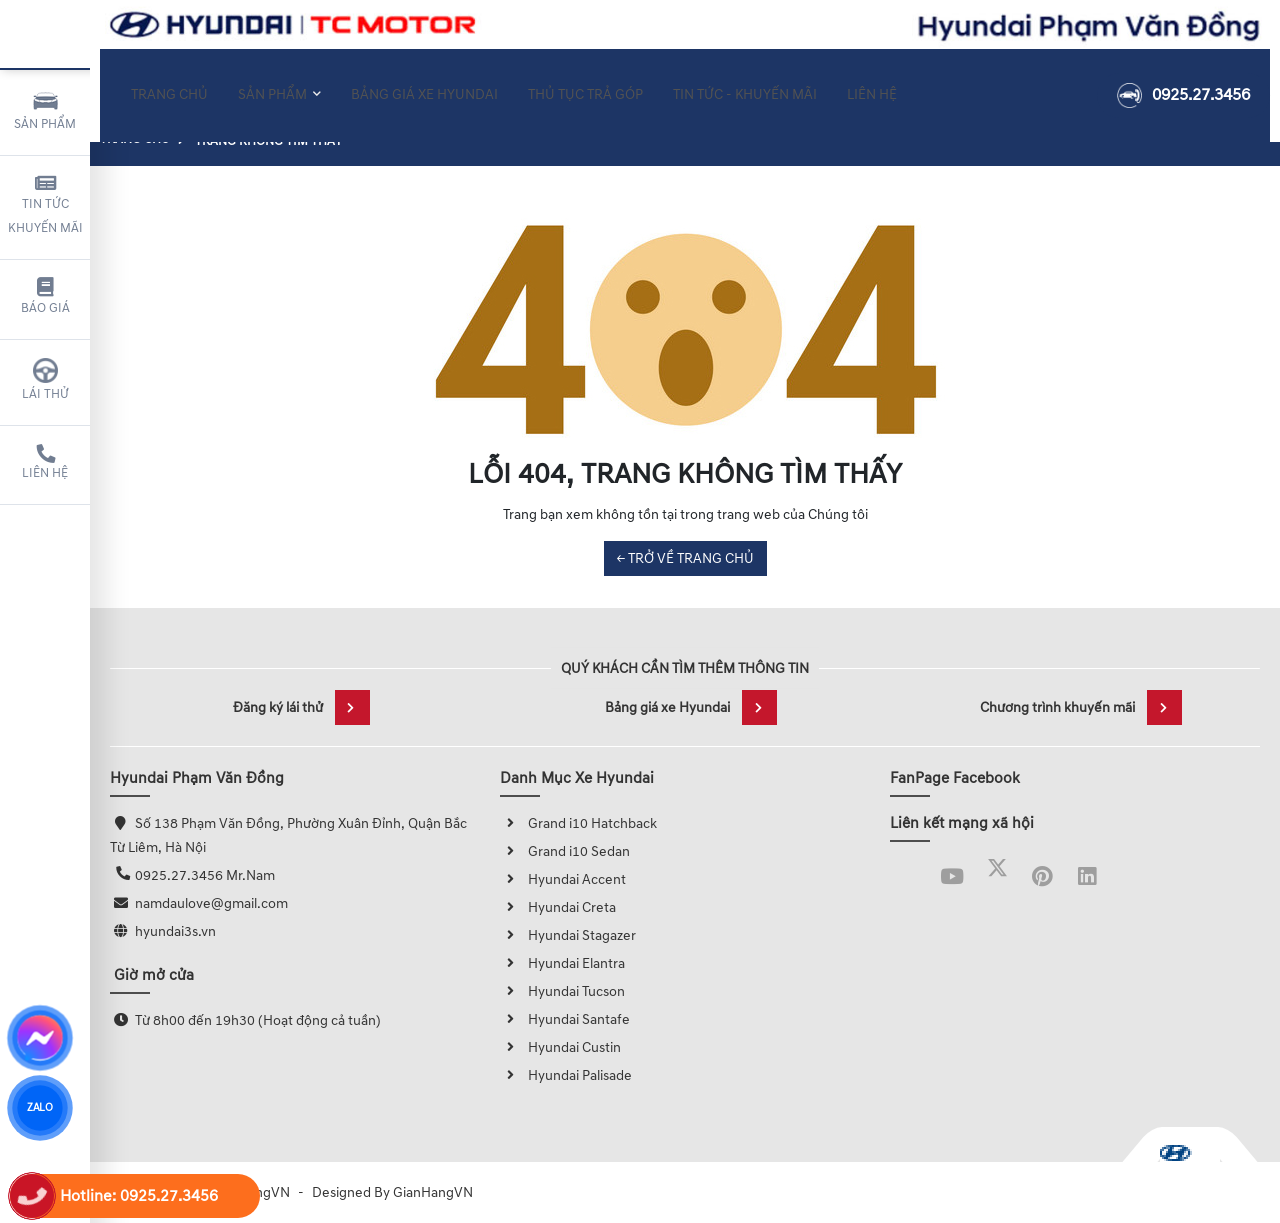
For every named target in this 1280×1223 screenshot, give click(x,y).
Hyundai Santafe (565, 1019)
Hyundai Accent (563, 879)
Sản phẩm (45, 110)
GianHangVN (433, 1192)
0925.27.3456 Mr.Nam (205, 875)
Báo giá (45, 297)
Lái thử (45, 380)
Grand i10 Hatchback (578, 823)
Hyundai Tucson (562, 991)
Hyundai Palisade (566, 1075)
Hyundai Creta (558, 907)
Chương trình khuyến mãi (1081, 707)
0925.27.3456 (1183, 82)
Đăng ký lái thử (301, 707)
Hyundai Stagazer (568, 935)
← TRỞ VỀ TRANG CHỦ (685, 558)
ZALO (40, 1107)
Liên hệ (45, 463)
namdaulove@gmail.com (211, 903)
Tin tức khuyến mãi (45, 205)
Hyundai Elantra (562, 963)
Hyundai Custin (560, 1047)
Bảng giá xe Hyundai (691, 707)
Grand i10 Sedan (565, 851)
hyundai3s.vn (175, 931)
